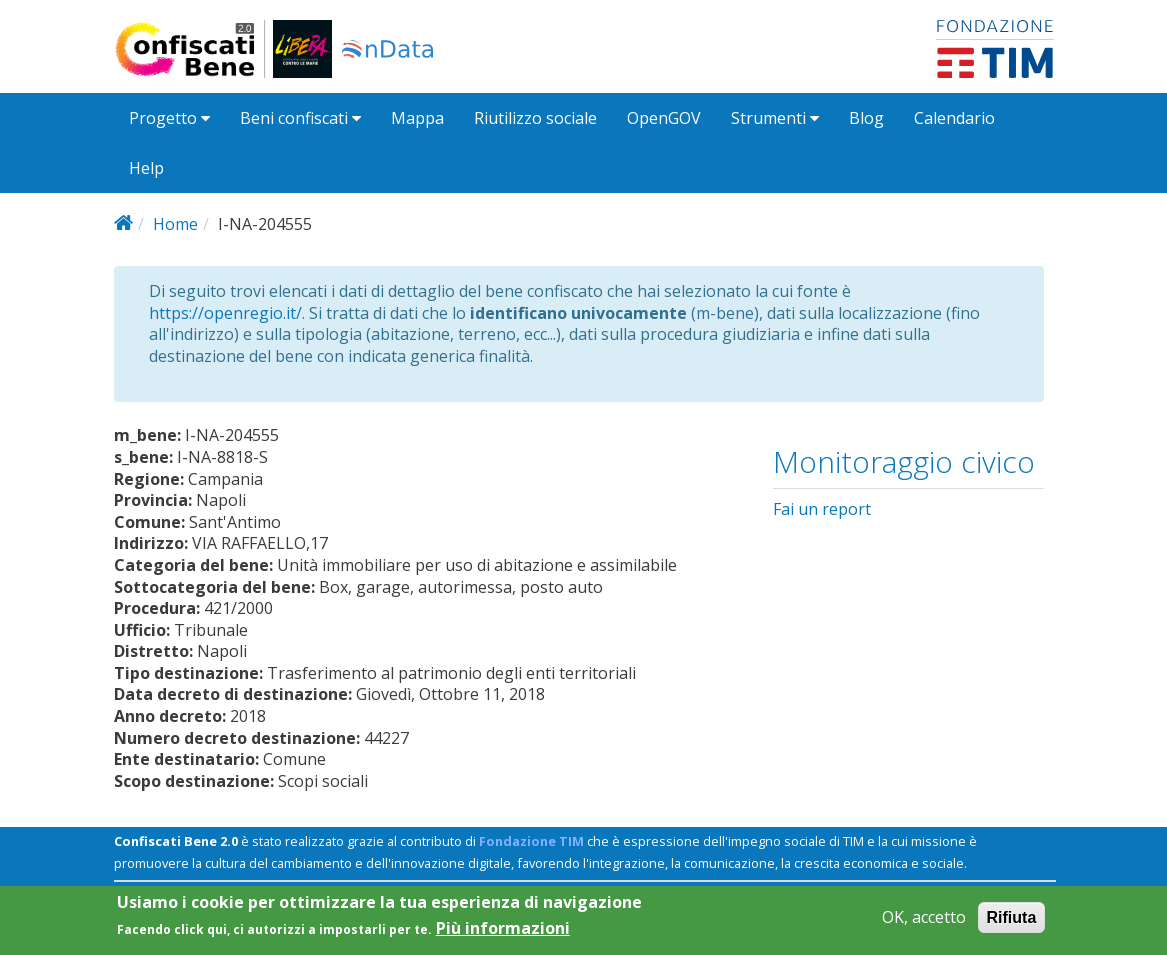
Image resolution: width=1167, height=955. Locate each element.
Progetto (169, 118)
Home (175, 224)
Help (146, 168)
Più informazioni (503, 934)
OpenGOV (664, 118)
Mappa (417, 118)
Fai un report (822, 509)
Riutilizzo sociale (535, 118)
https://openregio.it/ (225, 313)
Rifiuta (1012, 923)
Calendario (954, 118)
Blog (866, 118)
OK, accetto (924, 923)
